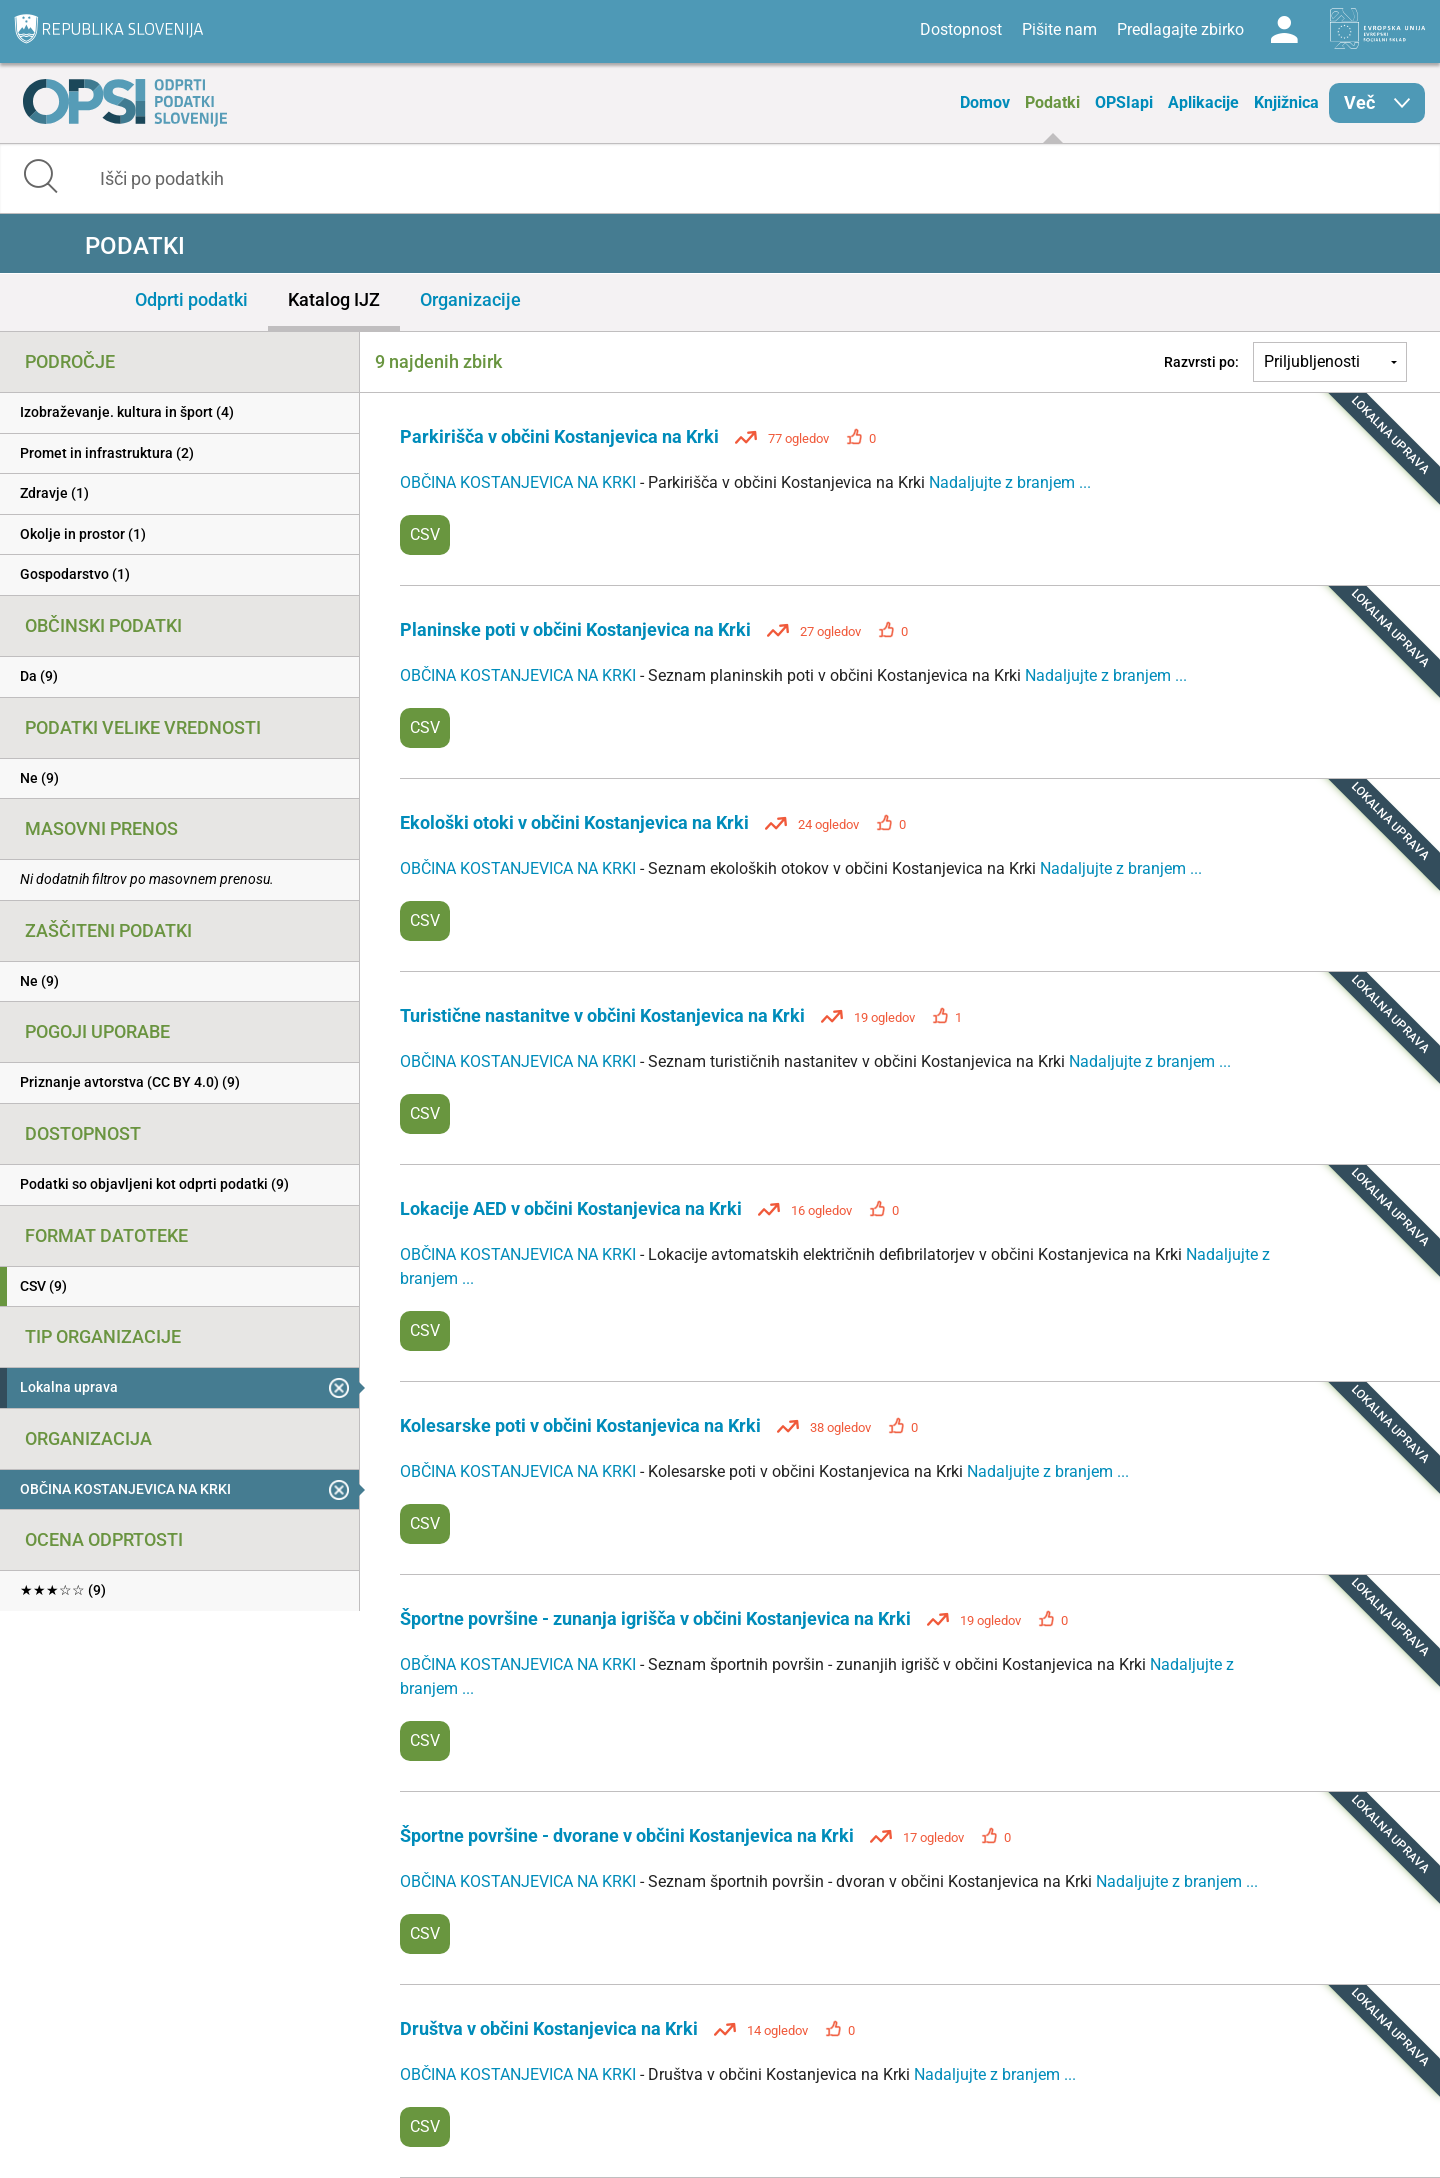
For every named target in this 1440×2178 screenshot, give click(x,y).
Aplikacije (1203, 102)
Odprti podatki (191, 299)
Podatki (1052, 102)
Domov (985, 102)
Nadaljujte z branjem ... (1010, 482)
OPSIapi (1124, 102)
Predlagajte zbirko (1180, 29)
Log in (1284, 30)
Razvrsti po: (1201, 362)
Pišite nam (1059, 29)
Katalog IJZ (334, 299)
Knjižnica (1286, 102)
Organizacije (470, 299)
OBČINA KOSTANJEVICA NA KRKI (520, 482)
